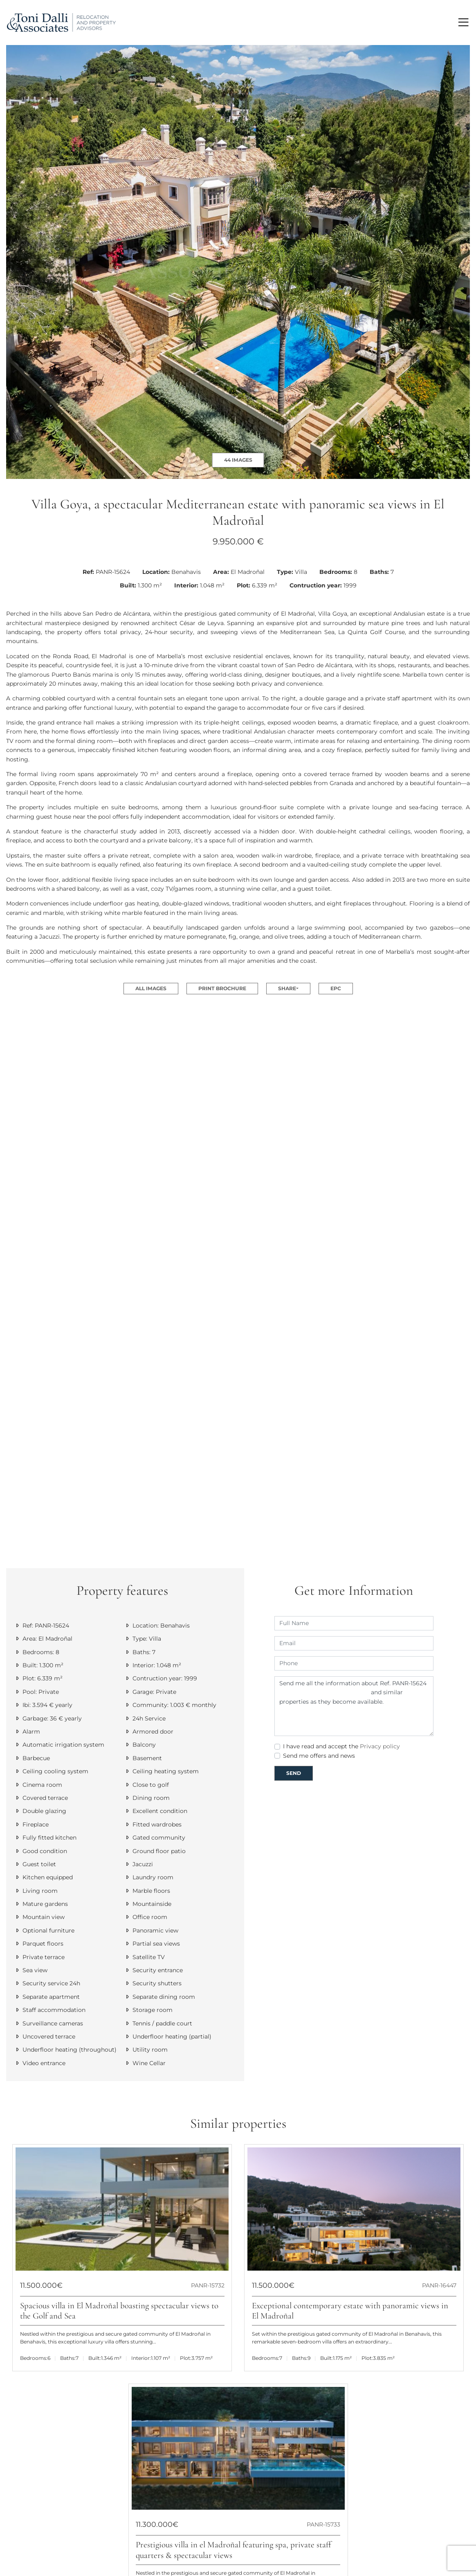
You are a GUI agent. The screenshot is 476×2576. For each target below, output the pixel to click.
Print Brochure (222, 988)
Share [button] (287, 988)
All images (150, 988)
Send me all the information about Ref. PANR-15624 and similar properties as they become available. (353, 1706)
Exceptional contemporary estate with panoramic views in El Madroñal (350, 2311)
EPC (335, 988)
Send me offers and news (319, 1755)
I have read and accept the (341, 1746)
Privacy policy (380, 1746)
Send (293, 1773)
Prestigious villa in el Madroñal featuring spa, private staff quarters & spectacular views (233, 2550)
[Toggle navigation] (463, 22)
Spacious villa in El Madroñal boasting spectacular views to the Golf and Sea (119, 2311)
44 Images (238, 460)
